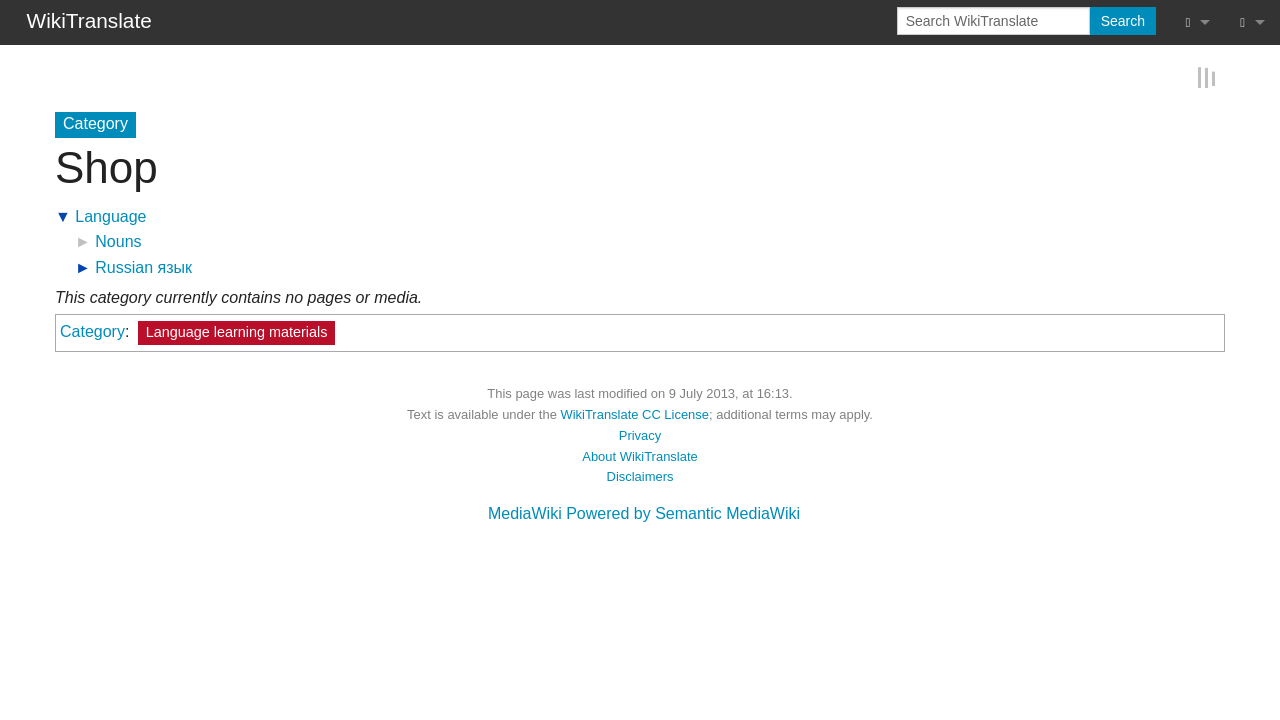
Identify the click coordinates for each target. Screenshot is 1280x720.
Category (92, 330)
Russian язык (143, 266)
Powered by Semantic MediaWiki (683, 512)
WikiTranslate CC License (634, 413)
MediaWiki (525, 512)
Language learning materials (237, 331)
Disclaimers (640, 475)
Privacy (640, 434)
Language (110, 215)
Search (1123, 21)
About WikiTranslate (639, 454)
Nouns (118, 240)
